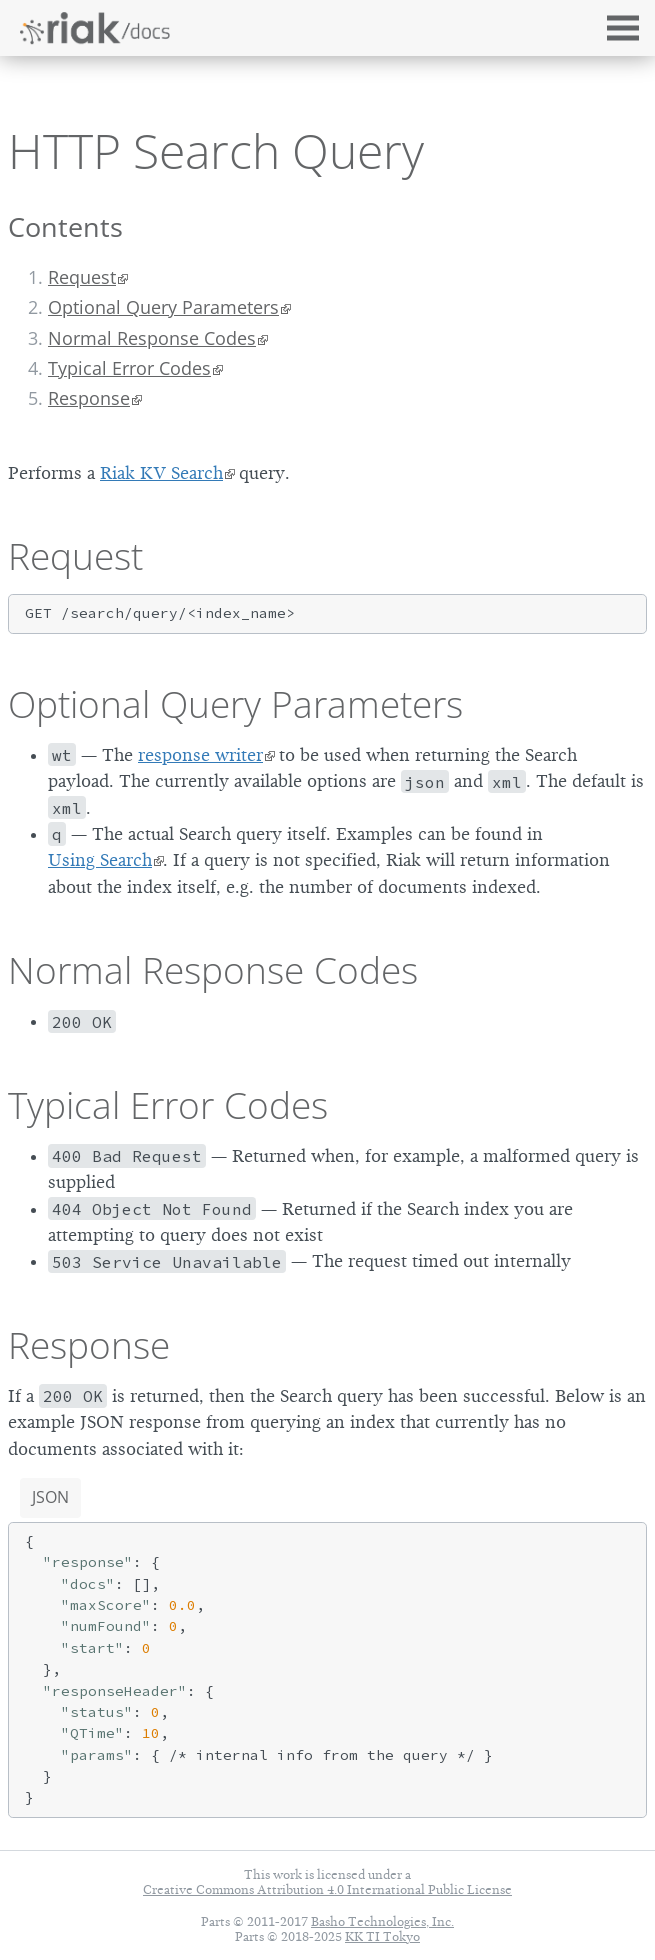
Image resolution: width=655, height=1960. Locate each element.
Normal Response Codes (152, 338)
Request (82, 277)
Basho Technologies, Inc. (382, 1921)
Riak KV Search (161, 473)
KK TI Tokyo (382, 1936)
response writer (200, 755)
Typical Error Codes (129, 368)
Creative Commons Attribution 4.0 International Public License (327, 1889)
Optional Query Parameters (163, 307)
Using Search (100, 860)
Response (89, 398)
